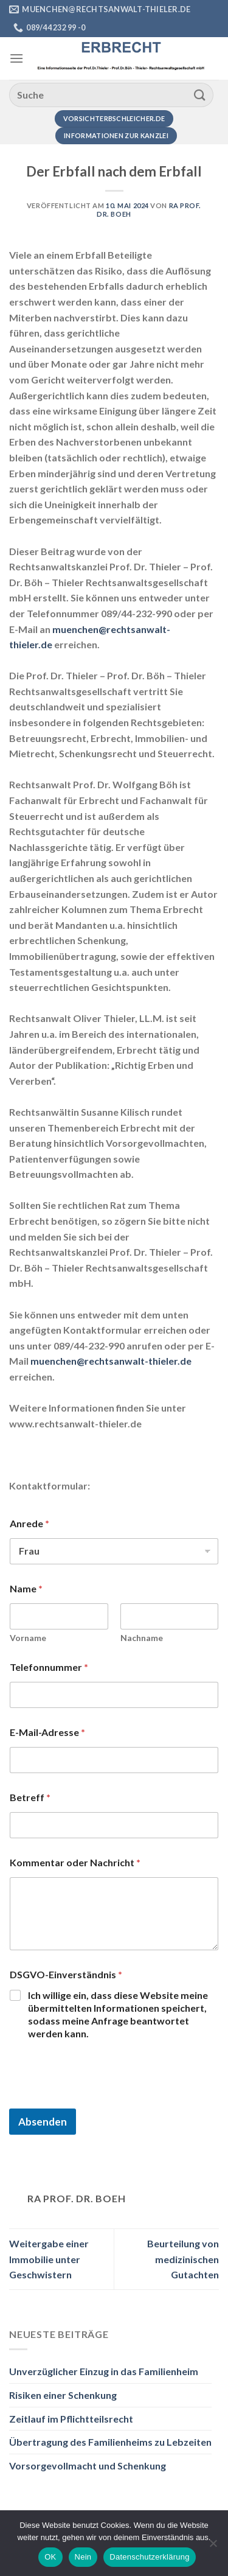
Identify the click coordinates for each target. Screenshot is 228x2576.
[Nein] (213, 2547)
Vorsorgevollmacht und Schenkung (87, 2465)
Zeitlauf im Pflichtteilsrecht (71, 2418)
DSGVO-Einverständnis (66, 1974)
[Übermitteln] (200, 95)
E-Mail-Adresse (47, 1732)
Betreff (30, 1797)
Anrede (29, 1523)
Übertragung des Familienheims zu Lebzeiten (110, 2442)
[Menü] (16, 58)
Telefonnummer (49, 1667)
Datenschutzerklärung (149, 2556)
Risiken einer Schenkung (63, 2395)
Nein (83, 2556)
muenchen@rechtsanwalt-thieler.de (111, 1361)
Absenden (42, 2121)
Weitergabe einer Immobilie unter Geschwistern (49, 2259)
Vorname (28, 1638)
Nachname (141, 1638)
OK (50, 2556)
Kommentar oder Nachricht (75, 1862)
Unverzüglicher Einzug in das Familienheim (103, 2371)
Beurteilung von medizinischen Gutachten (183, 2259)
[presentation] (101, 2100)
